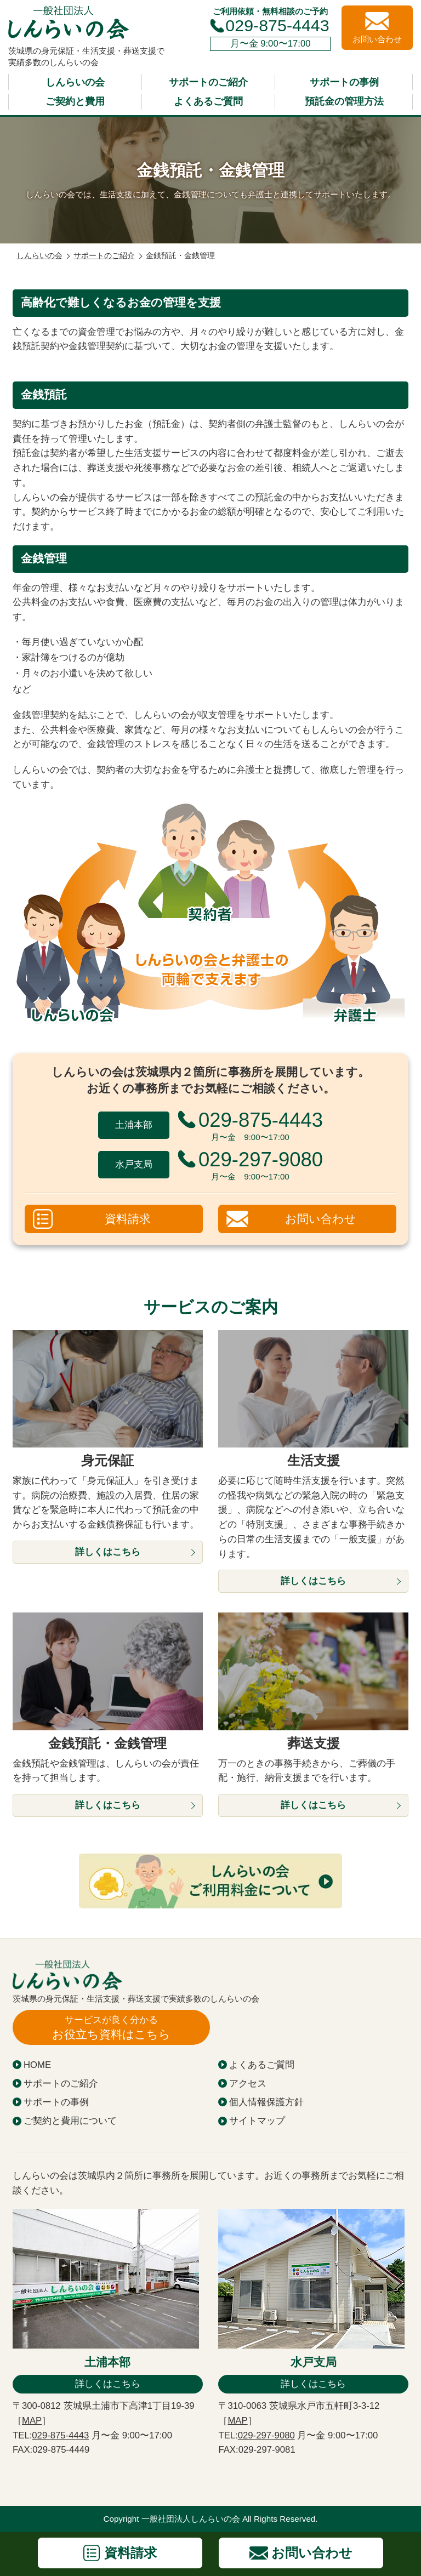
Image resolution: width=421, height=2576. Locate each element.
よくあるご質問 (208, 101)
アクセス (247, 2083)
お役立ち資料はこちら (111, 2027)
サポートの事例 (344, 82)
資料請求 (128, 1219)
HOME (37, 2065)
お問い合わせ (320, 1219)
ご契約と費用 (75, 101)
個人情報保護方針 (266, 2102)
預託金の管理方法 (344, 101)
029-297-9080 (266, 2435)
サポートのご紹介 (208, 82)
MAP (32, 2420)
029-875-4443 (277, 25)
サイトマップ (257, 2121)
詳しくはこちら (107, 2384)
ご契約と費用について (70, 2121)
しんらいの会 (75, 82)
